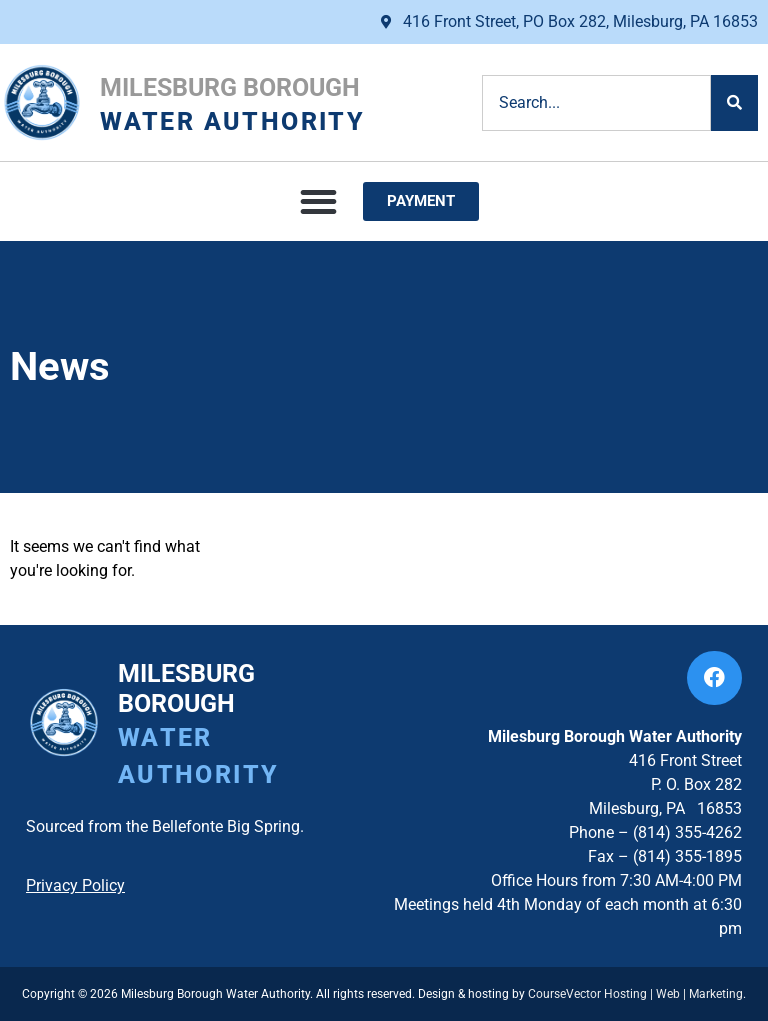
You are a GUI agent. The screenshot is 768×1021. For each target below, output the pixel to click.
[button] (318, 201)
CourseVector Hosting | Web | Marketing (635, 994)
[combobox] (596, 103)
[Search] (734, 103)
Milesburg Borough (230, 87)
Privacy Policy (75, 885)
